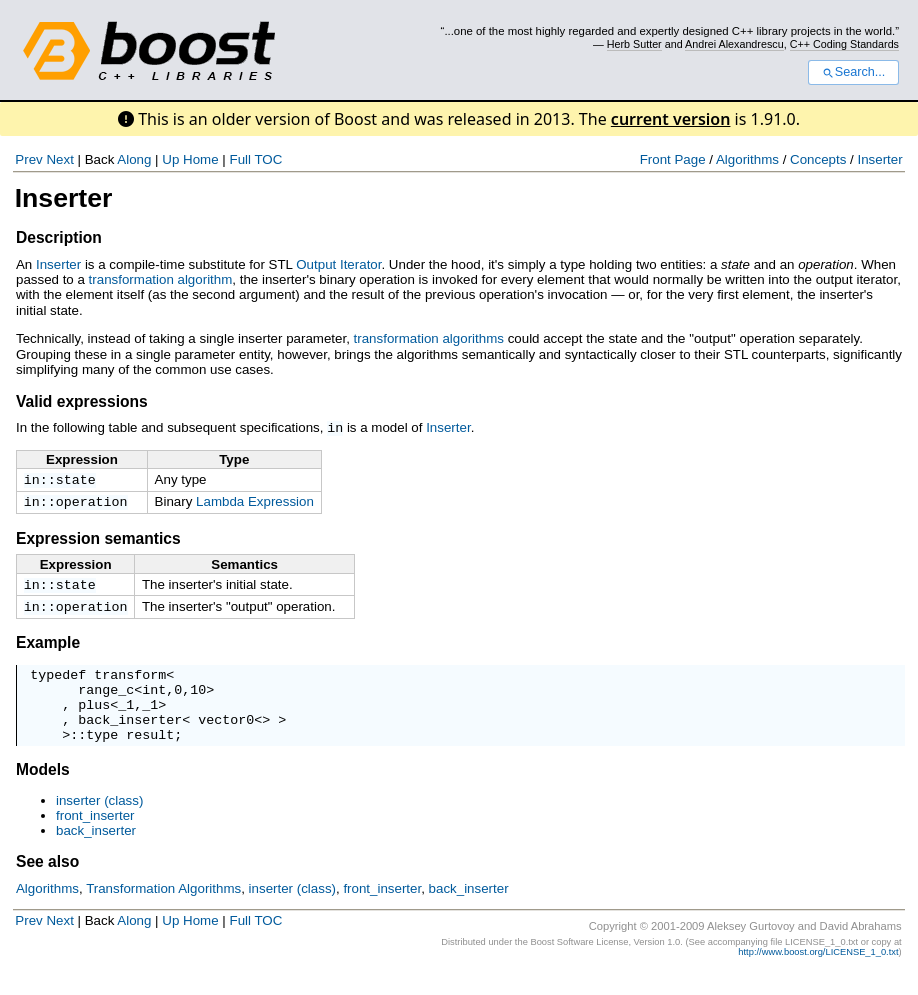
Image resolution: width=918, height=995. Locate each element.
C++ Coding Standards (844, 44)
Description (59, 237)
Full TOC (255, 159)
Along (134, 159)
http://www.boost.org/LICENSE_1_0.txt (818, 974)
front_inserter (95, 837)
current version (671, 119)
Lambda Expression (255, 502)
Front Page (673, 159)
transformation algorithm (161, 279)
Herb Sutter (634, 44)
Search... (853, 72)
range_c (106, 702)
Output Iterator (338, 264)
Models (43, 791)
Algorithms (747, 159)
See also (47, 883)
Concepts (818, 159)
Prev (28, 159)
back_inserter (130, 738)
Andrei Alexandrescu (734, 44)
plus (94, 720)
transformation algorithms (429, 338)
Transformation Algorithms (163, 910)
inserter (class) (99, 822)
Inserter (879, 159)
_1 (126, 720)
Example (48, 649)
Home (201, 159)
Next (59, 159)
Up (170, 159)
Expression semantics (98, 541)
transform (130, 684)
